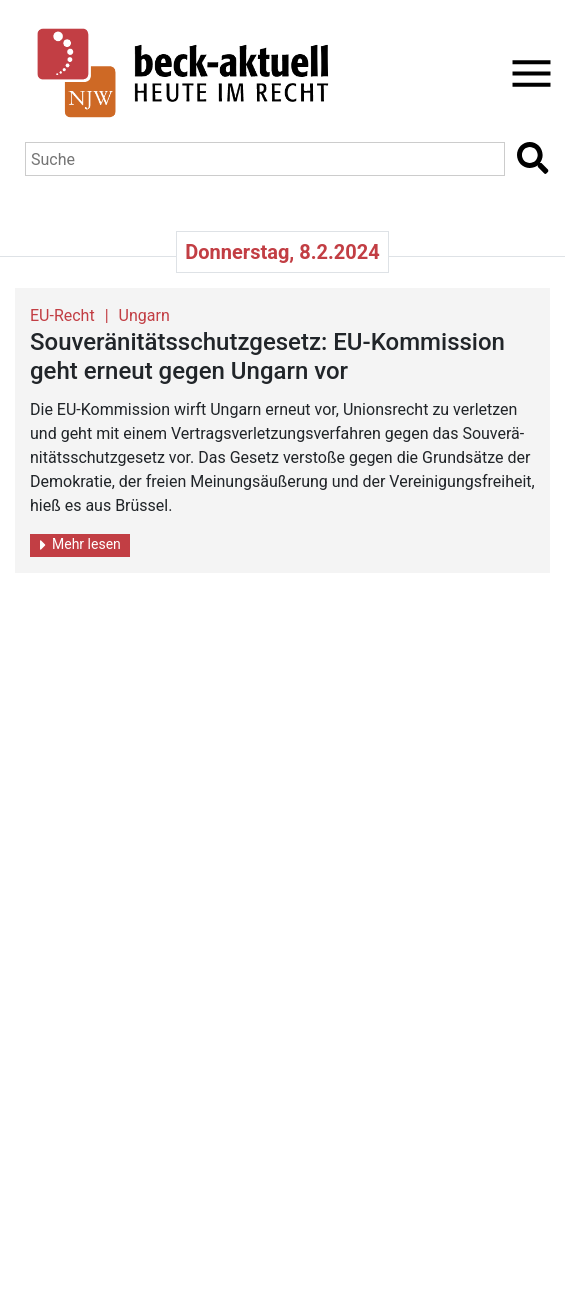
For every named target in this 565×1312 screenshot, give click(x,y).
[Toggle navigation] (525, 73)
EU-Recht (62, 315)
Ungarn (144, 315)
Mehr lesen (80, 544)
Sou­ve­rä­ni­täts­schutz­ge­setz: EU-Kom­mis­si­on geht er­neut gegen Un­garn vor (267, 356)
